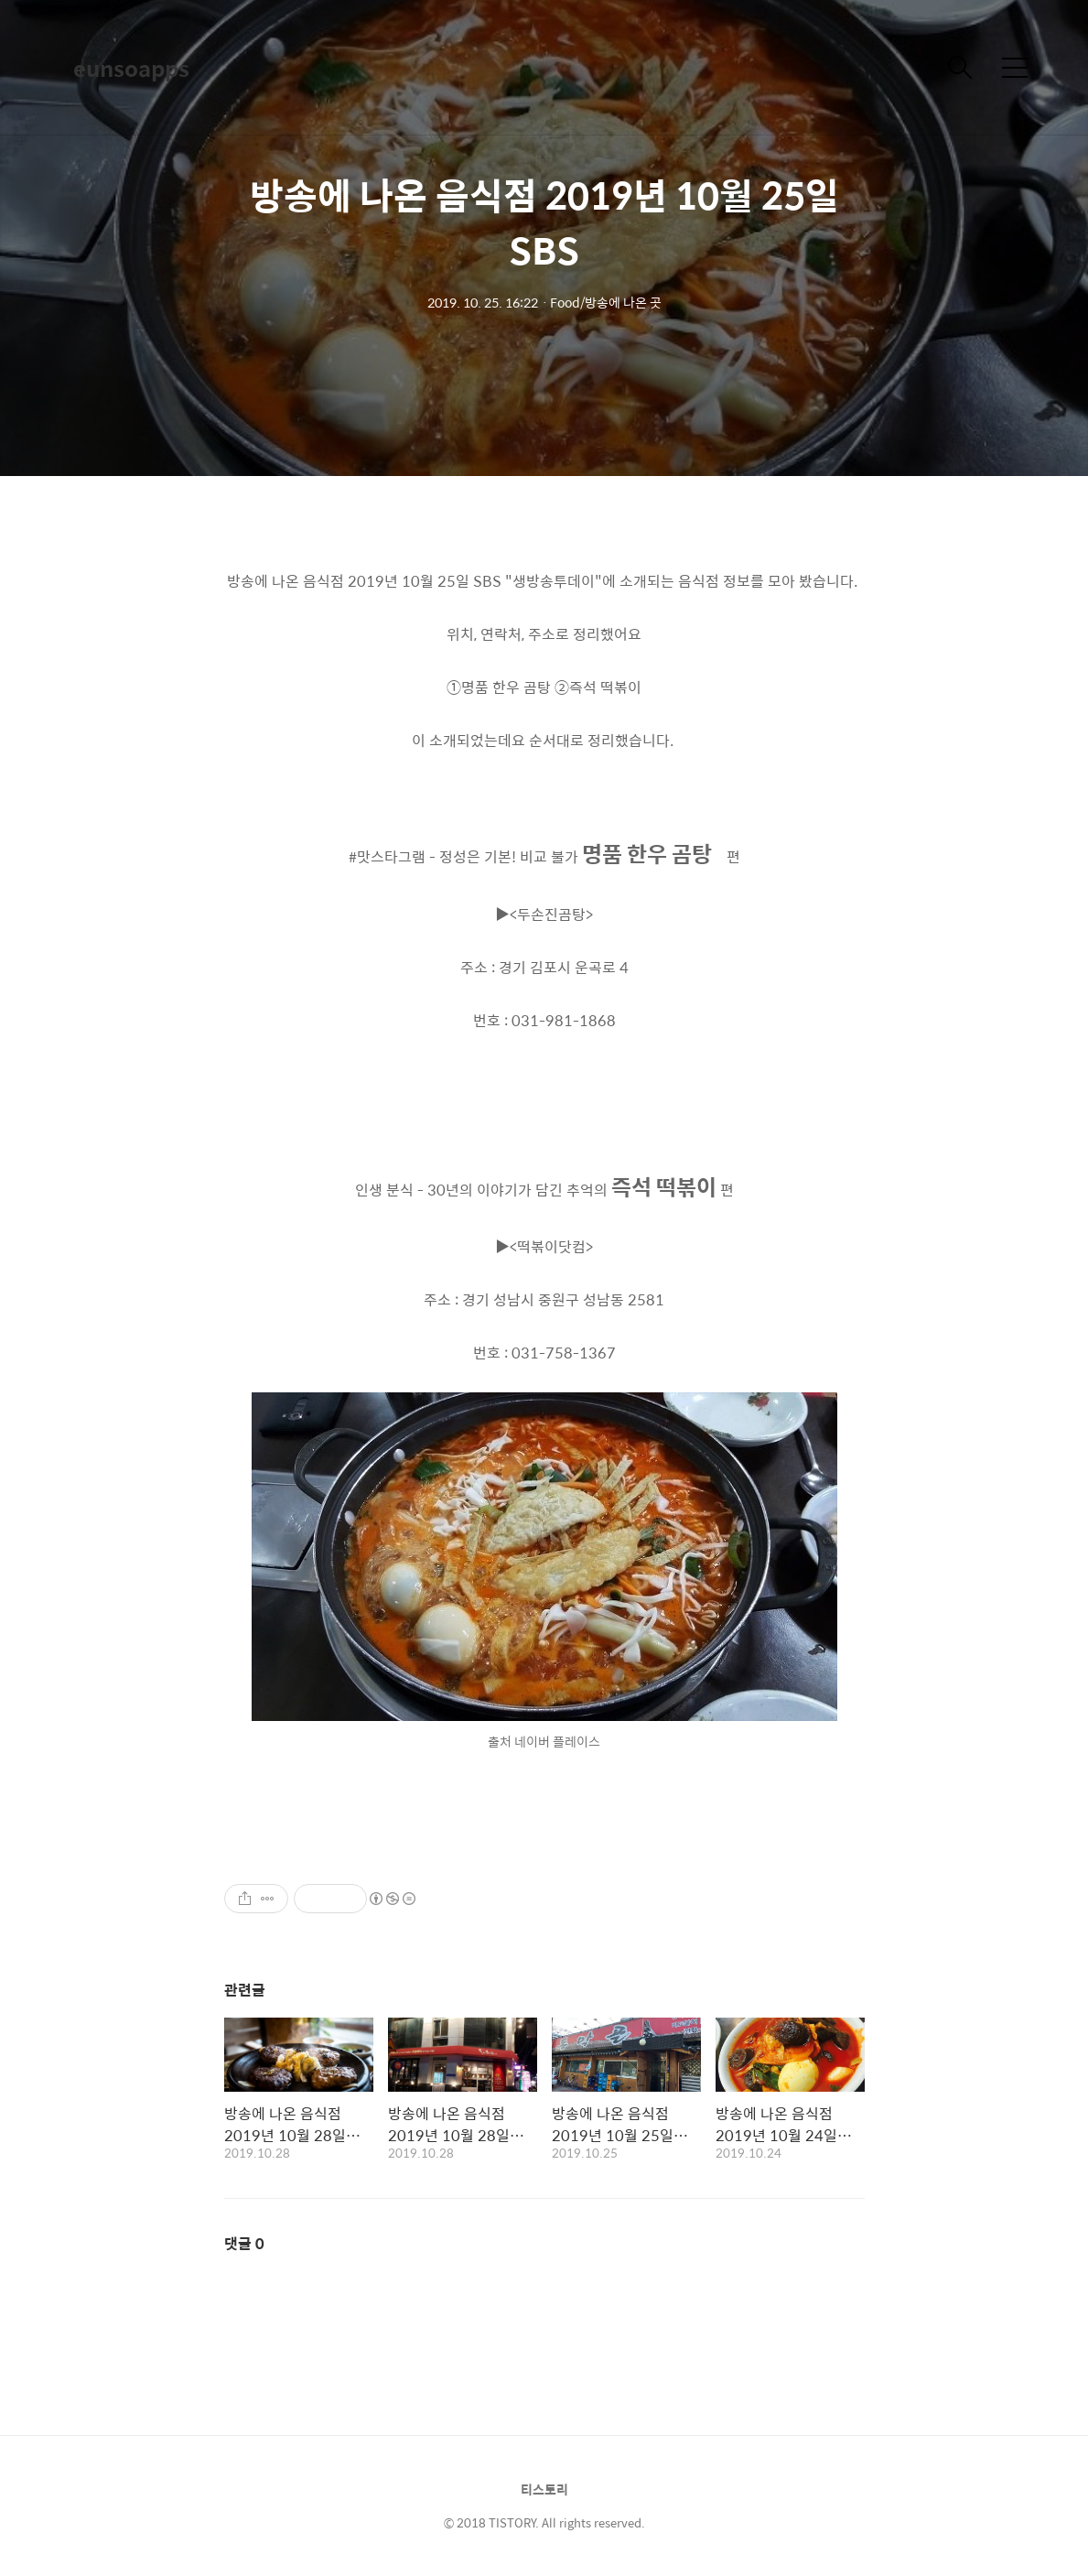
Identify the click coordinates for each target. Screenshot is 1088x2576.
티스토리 (544, 2489)
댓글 (244, 2243)
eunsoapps (131, 67)
